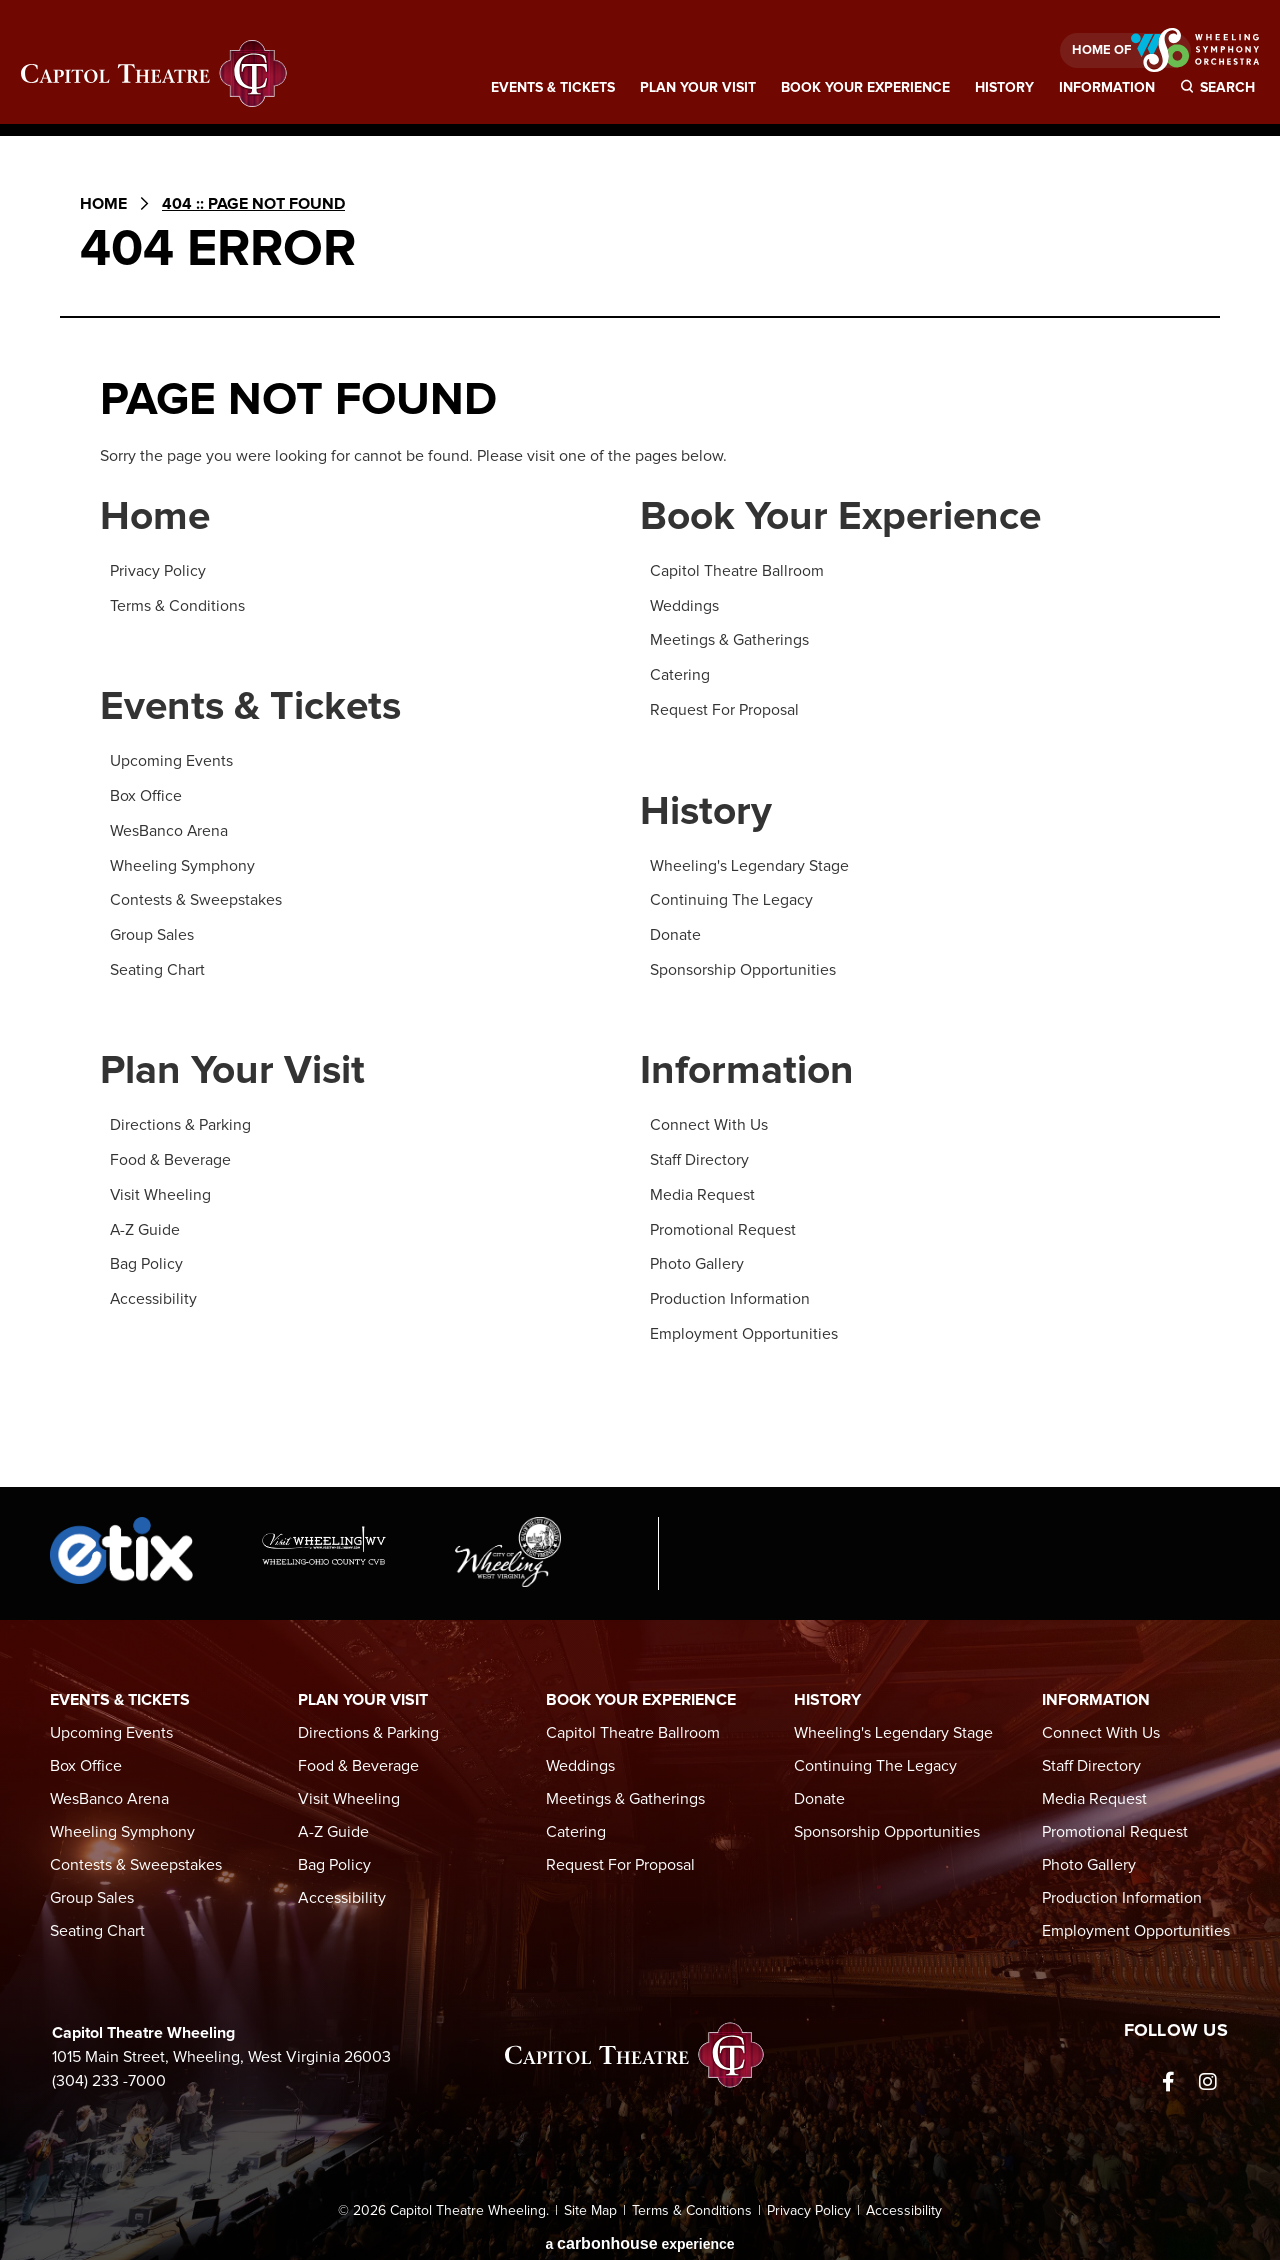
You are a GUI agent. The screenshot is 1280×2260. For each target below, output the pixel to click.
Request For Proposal (724, 708)
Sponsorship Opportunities (743, 965)
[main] (640, 816)
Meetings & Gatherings (729, 640)
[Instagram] (1208, 2073)
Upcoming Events (171, 761)
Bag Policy (146, 1257)
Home (103, 204)
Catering (680, 674)
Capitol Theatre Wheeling (154, 74)
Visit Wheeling (161, 1189)
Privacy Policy (158, 572)
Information (1107, 90)
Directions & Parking (180, 1121)
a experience (639, 2234)
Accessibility (154, 1291)
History (1004, 90)
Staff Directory (699, 1155)
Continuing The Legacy (731, 897)
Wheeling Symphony (182, 863)
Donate (675, 931)
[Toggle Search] (1220, 95)
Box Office (146, 795)
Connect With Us (709, 1121)
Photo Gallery (697, 1257)
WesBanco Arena (169, 829)
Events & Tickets (553, 90)
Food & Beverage (170, 1155)
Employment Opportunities (744, 1325)
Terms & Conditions (177, 606)
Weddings (684, 606)
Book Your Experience (865, 90)
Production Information (730, 1291)
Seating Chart (157, 965)
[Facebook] (1168, 2073)
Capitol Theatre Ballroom (737, 572)
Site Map (590, 2202)
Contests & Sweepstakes (196, 897)
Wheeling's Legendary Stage (749, 863)
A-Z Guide (145, 1223)
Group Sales (152, 931)
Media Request (702, 1189)
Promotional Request (723, 1223)
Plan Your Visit (698, 90)
